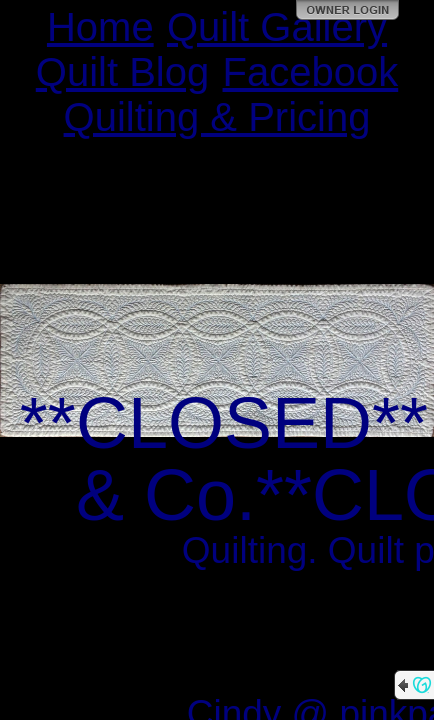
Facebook (311, 72)
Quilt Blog (122, 72)
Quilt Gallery (277, 27)
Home (100, 27)
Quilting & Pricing (217, 117)
